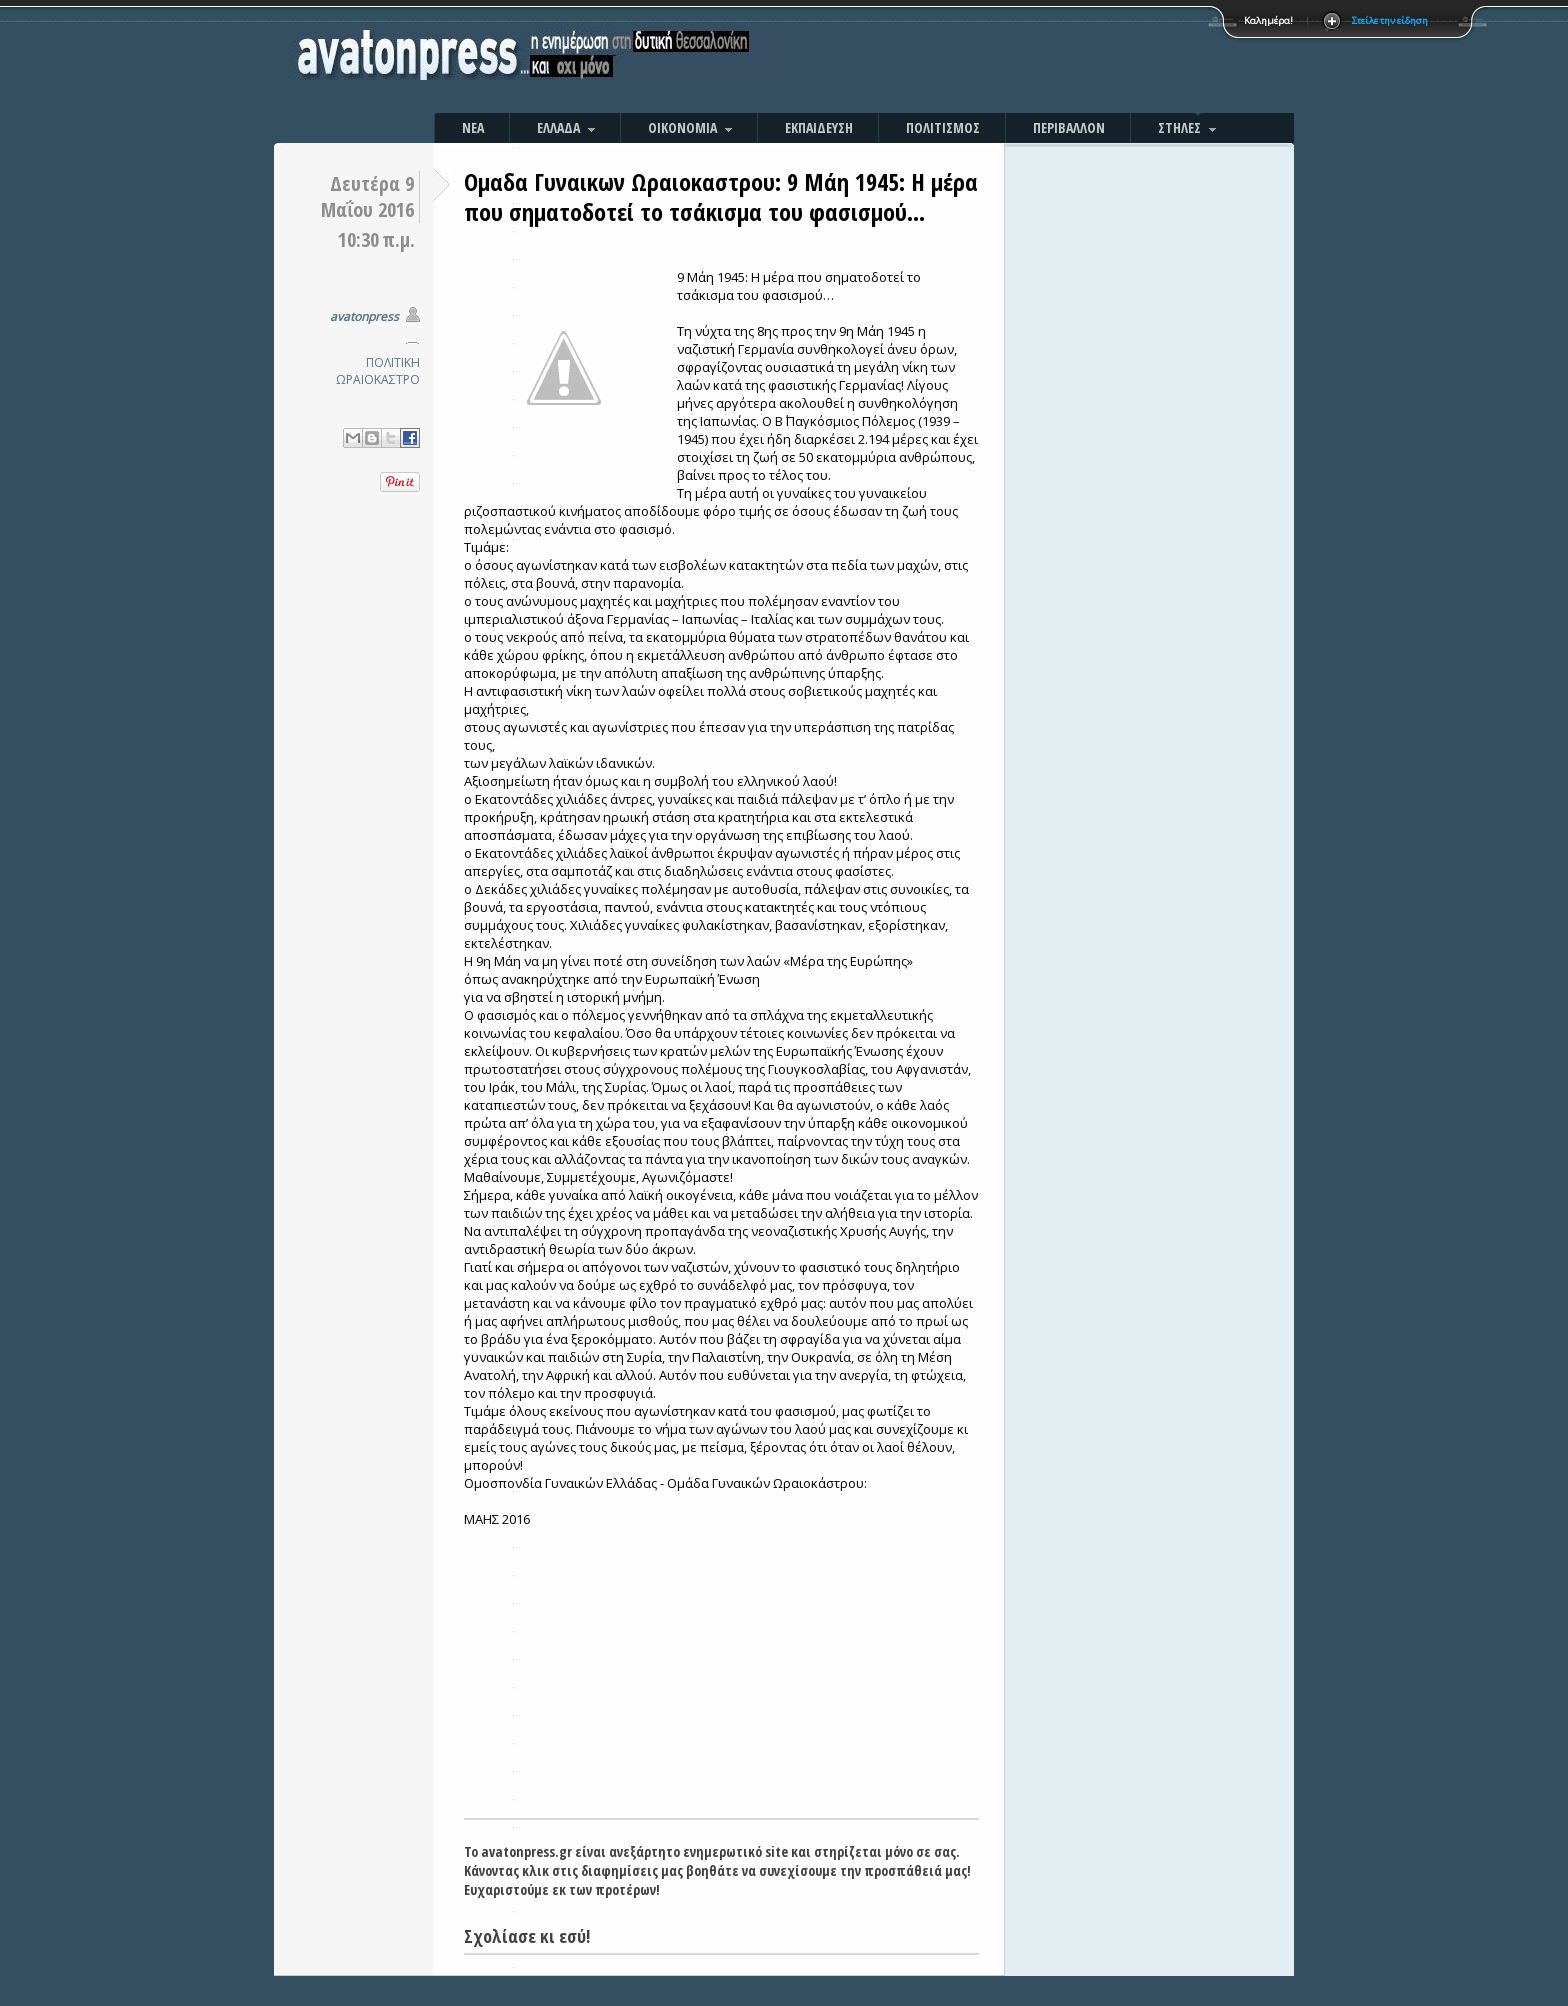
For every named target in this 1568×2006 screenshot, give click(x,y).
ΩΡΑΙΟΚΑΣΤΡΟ (378, 379)
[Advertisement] (999, 60)
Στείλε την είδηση (1390, 20)
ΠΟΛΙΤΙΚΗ (393, 362)
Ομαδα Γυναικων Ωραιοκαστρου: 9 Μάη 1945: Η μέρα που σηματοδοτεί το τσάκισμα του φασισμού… (721, 196)
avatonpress (364, 316)
